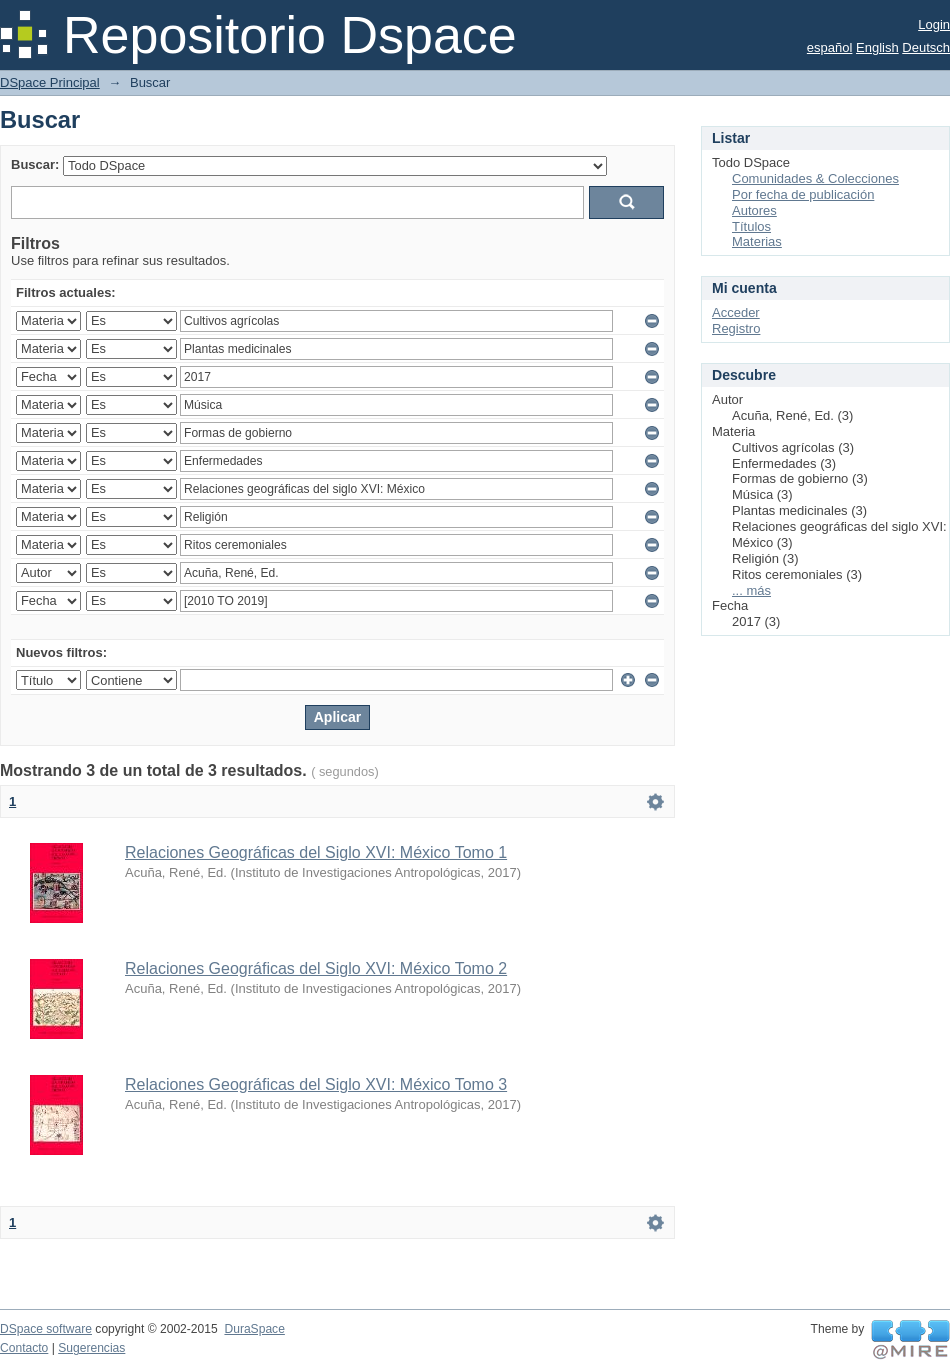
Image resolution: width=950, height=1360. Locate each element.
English (877, 47)
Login (934, 24)
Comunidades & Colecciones (815, 178)
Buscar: (35, 164)
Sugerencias (91, 1348)
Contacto (24, 1348)
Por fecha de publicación (803, 194)
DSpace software (46, 1329)
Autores (754, 210)
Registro (736, 328)
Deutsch (926, 47)
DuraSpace (254, 1329)
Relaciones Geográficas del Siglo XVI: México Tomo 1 (316, 852)
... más (751, 590)
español (830, 47)
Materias (757, 241)
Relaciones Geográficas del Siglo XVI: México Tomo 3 (316, 1084)
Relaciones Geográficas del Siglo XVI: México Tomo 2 (316, 968)
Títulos (751, 226)
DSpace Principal (50, 82)
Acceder (736, 312)
